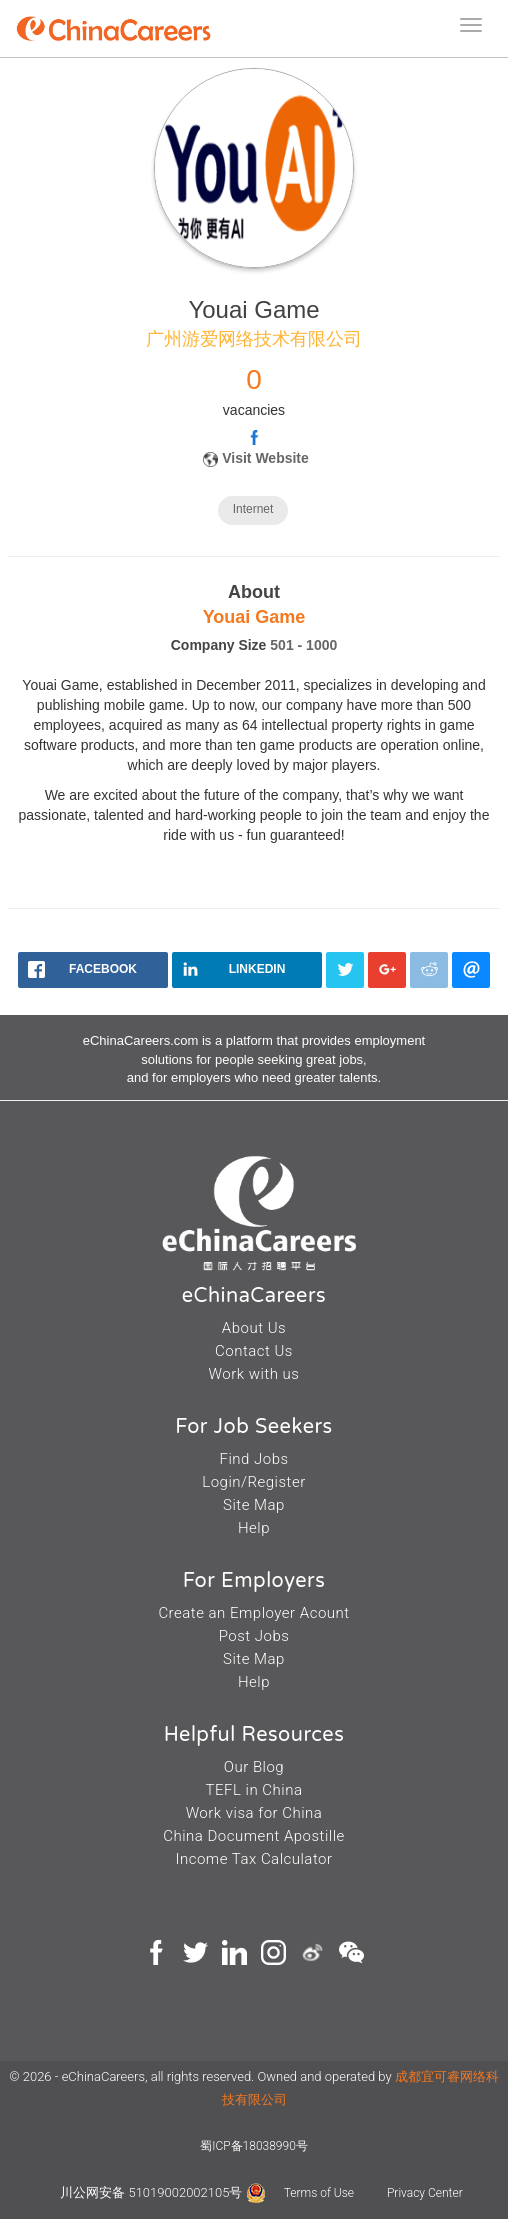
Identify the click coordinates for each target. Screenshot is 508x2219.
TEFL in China (254, 1790)
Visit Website (265, 458)
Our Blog (254, 1767)
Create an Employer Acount (253, 1613)
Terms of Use (320, 2193)
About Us (254, 1328)
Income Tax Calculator (253, 1859)
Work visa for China (254, 1813)
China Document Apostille (254, 1836)
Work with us (254, 1374)
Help (254, 1528)
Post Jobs (254, 1636)
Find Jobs (253, 1459)
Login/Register (253, 1482)
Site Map (254, 1505)
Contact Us (254, 1351)
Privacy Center (425, 2193)
